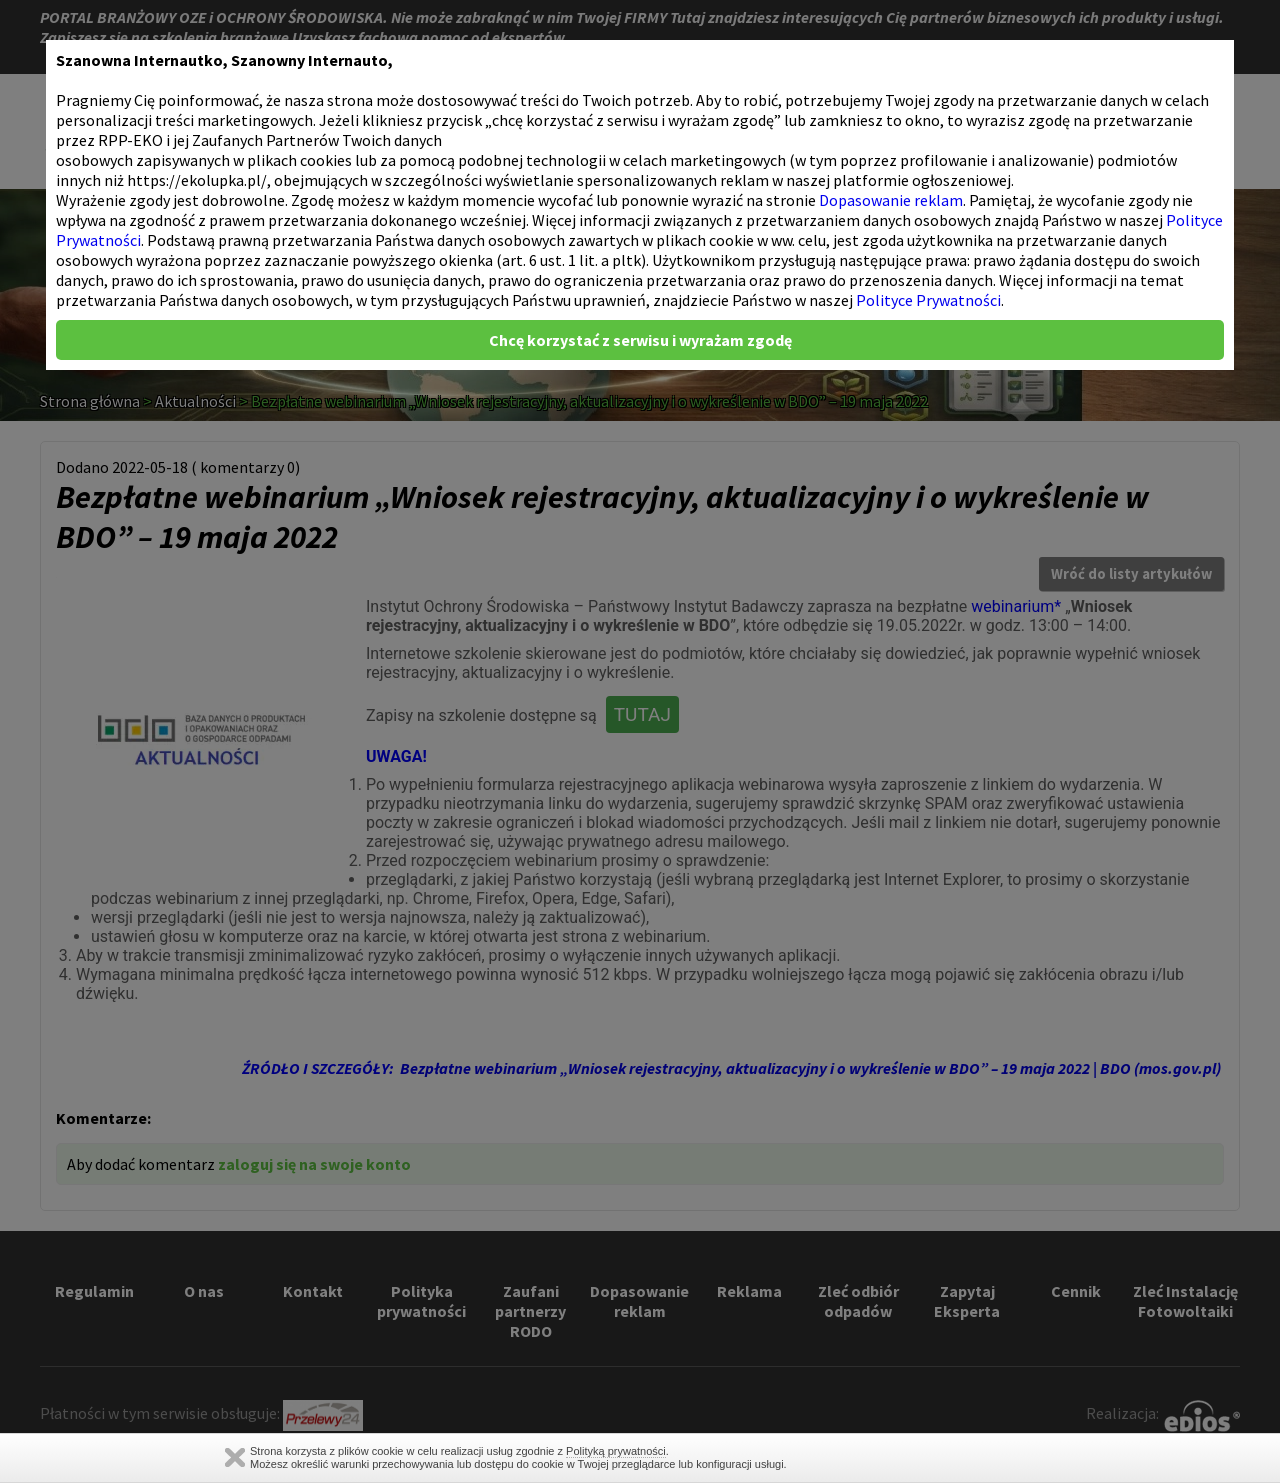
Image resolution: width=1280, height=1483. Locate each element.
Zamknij (235, 1457)
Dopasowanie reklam (891, 200)
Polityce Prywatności (928, 300)
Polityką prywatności (616, 1451)
